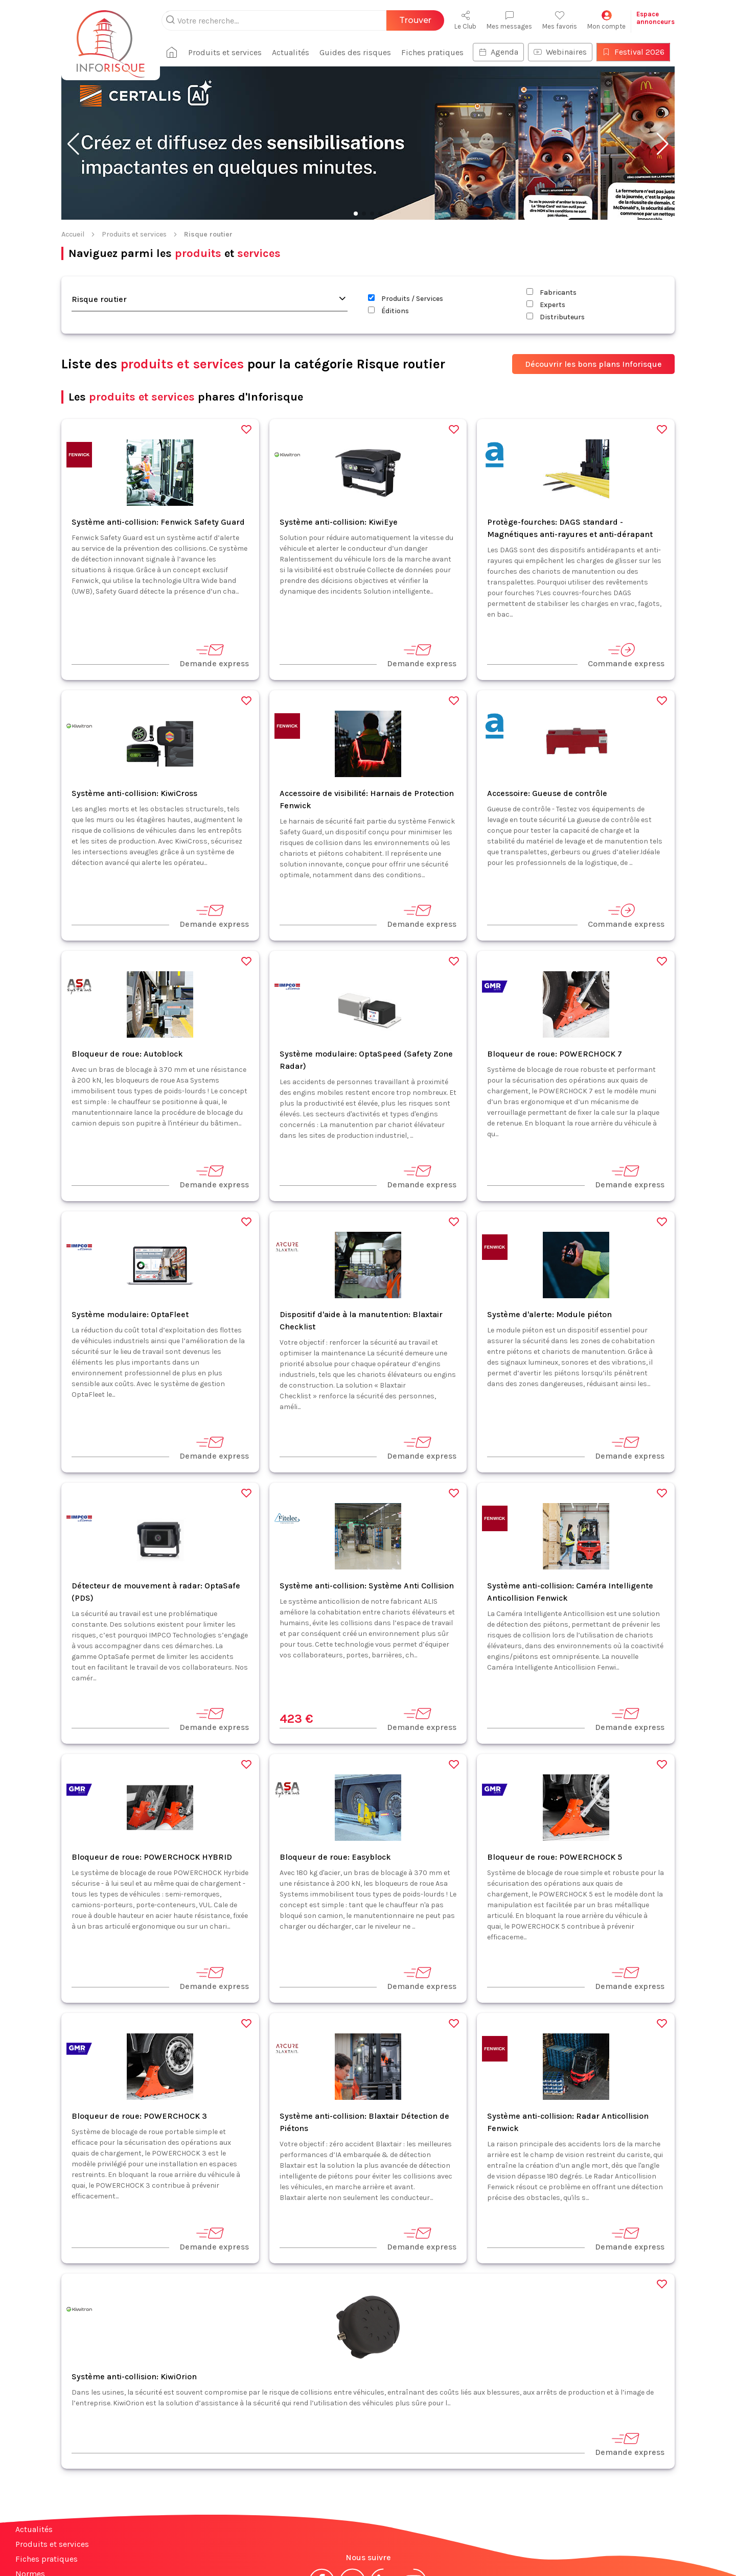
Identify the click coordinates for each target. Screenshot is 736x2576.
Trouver (415, 20)
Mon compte (606, 20)
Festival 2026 (633, 52)
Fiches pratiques (432, 52)
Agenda (498, 52)
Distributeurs (555, 317)
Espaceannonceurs (655, 18)
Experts (545, 304)
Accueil (72, 234)
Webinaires (560, 52)
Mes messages (509, 20)
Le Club (465, 20)
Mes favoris (559, 20)
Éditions (388, 311)
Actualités (290, 52)
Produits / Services (405, 298)
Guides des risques (355, 52)
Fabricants (551, 292)
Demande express (214, 655)
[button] (73, 144)
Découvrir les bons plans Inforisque (593, 364)
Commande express (626, 655)
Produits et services (225, 52)
